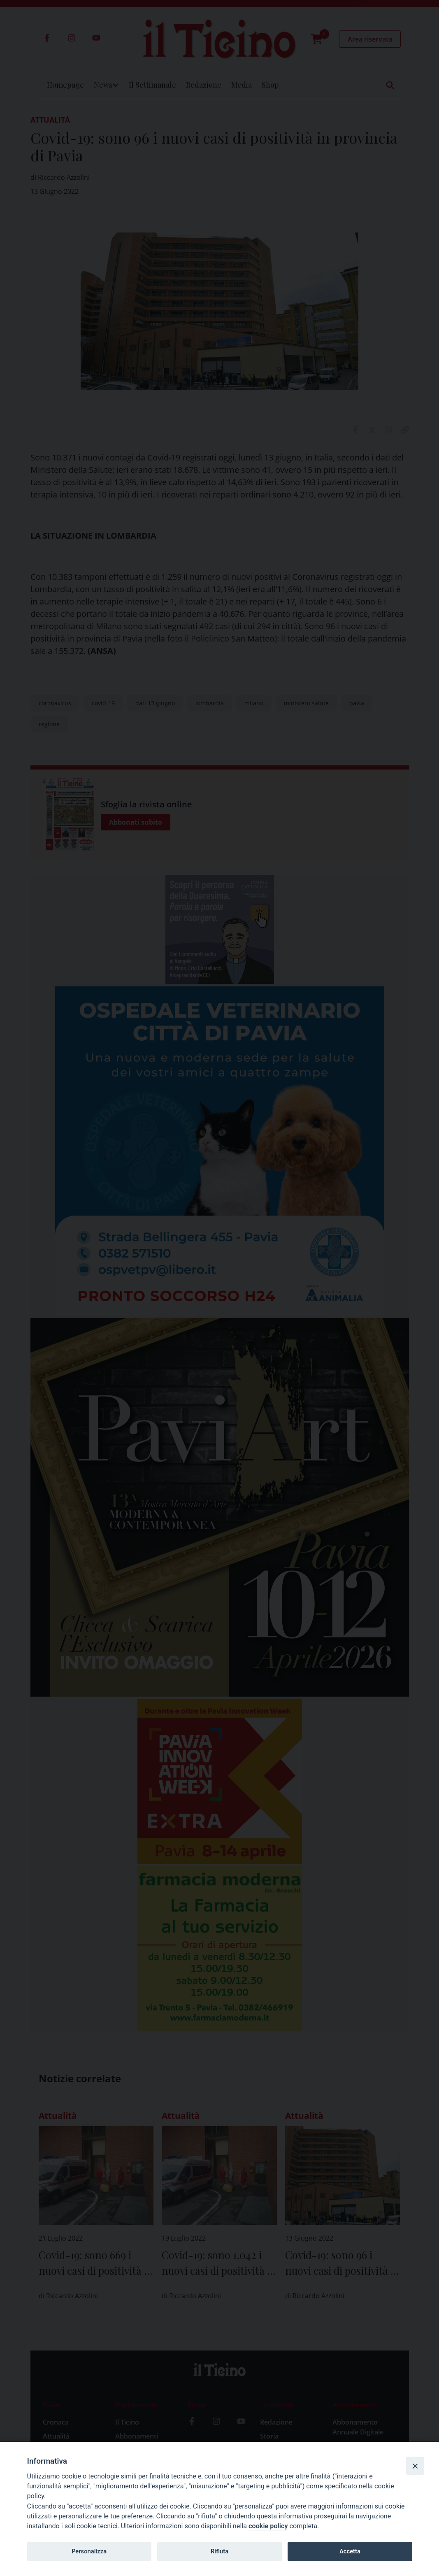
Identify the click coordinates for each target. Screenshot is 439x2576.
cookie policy (268, 2526)
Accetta (349, 2551)
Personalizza (89, 2551)
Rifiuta (219, 2551)
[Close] (415, 2466)
